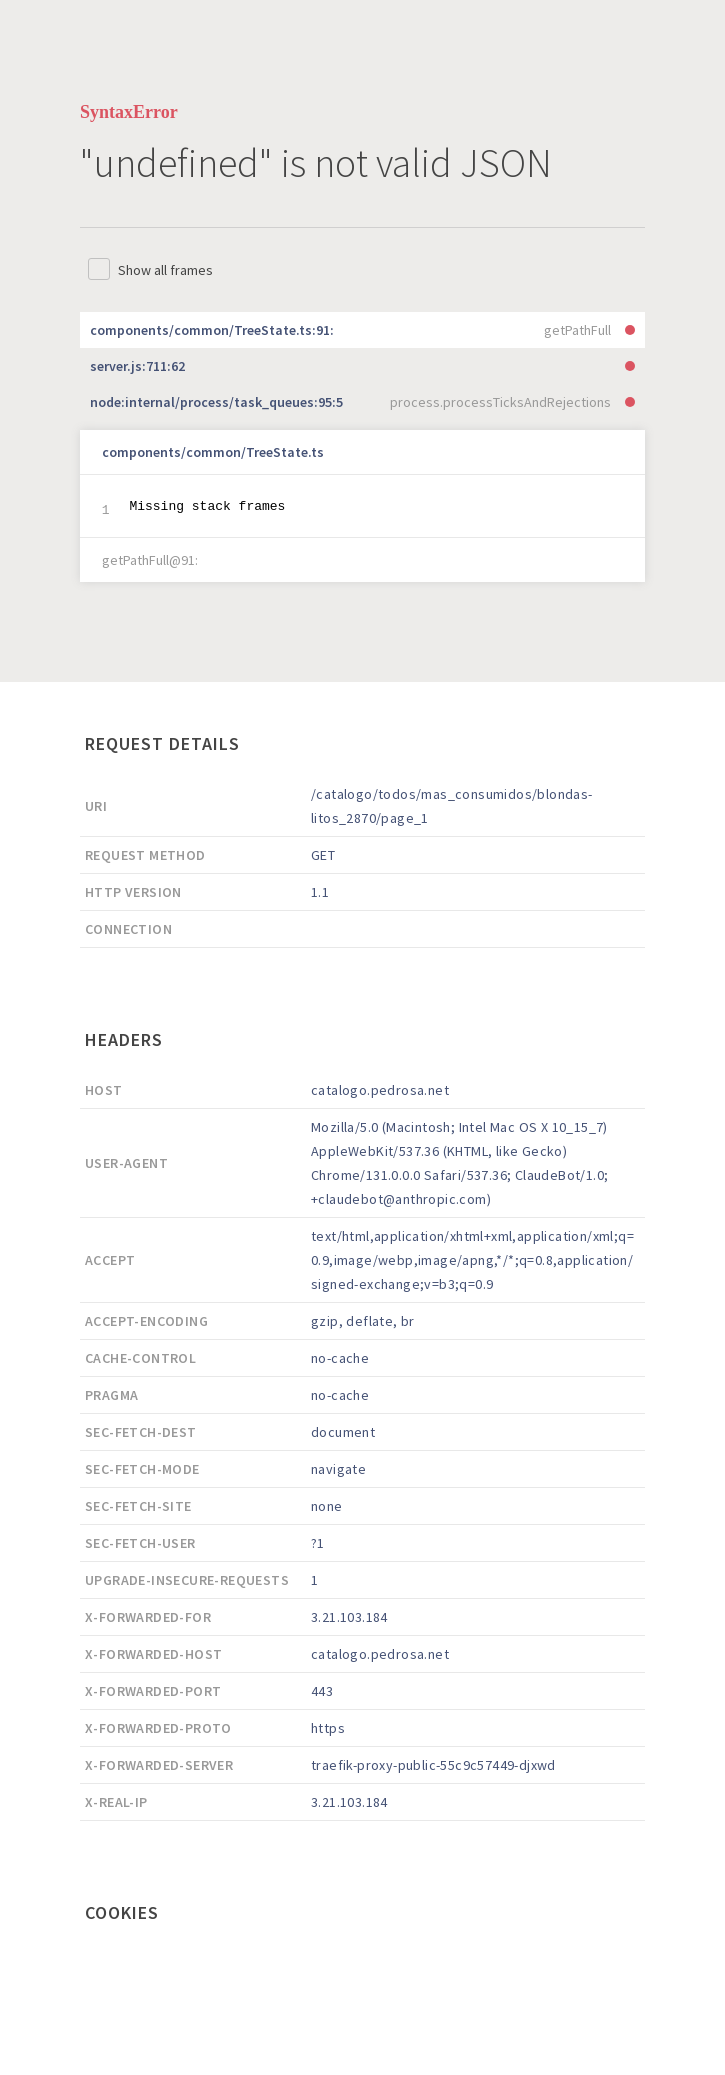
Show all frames (165, 270)
